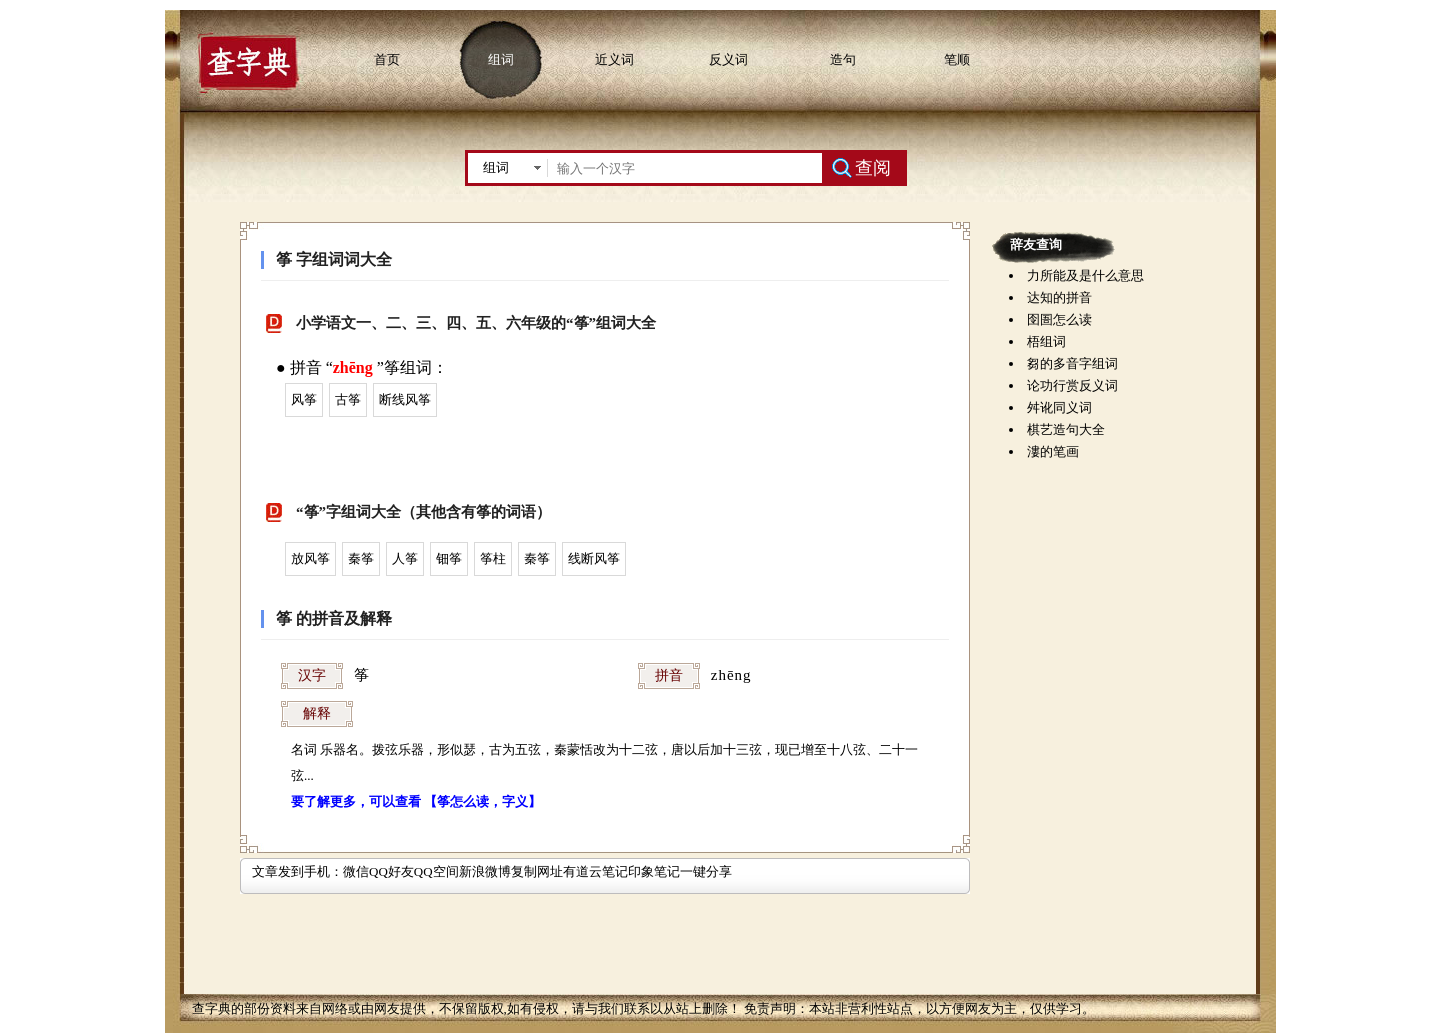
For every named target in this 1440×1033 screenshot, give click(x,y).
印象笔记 (654, 871)
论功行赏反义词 (1072, 385)
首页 (387, 59)
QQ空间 (436, 871)
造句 (843, 59)
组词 (501, 59)
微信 (356, 871)
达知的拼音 (1059, 297)
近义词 (614, 59)
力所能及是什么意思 (1085, 275)
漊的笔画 (1053, 451)
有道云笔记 (595, 871)
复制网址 (537, 871)
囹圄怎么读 (1059, 319)
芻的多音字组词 (1072, 363)
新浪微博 (485, 871)
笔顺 (957, 59)
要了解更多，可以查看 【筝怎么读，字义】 (416, 801)
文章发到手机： (297, 871)
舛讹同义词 (1059, 407)
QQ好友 (391, 871)
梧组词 (1046, 341)
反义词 (728, 59)
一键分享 (706, 871)
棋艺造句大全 (1066, 429)
